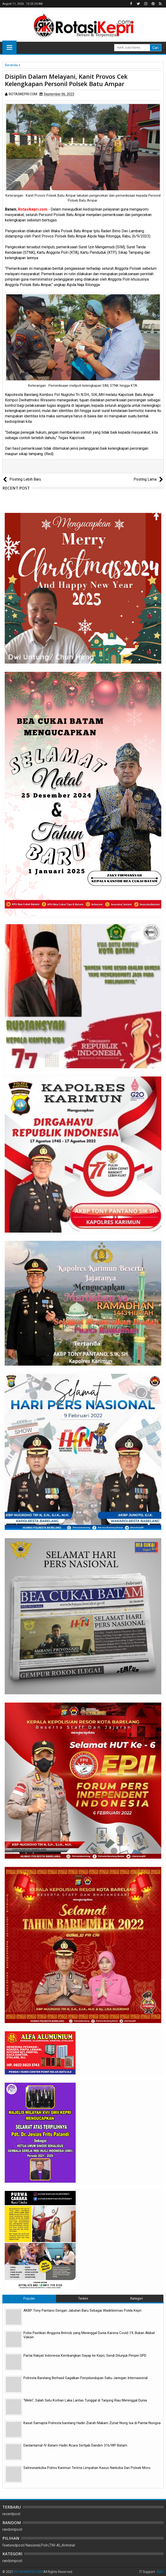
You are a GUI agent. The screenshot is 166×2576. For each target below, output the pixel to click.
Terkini (83, 2298)
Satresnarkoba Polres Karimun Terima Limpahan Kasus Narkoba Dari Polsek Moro (86, 2468)
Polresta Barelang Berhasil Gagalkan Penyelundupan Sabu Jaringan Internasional (85, 2378)
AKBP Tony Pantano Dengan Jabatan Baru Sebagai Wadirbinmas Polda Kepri (82, 2310)
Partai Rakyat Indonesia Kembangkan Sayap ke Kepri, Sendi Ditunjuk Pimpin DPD (84, 2355)
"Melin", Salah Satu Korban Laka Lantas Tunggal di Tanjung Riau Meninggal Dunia (85, 2400)
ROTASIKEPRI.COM (28, 2572)
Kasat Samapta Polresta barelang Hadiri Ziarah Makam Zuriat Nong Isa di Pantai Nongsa (92, 2423)
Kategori (136, 2298)
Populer (29, 2298)
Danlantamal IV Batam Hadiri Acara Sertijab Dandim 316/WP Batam (75, 2445)
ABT (160, 2572)
